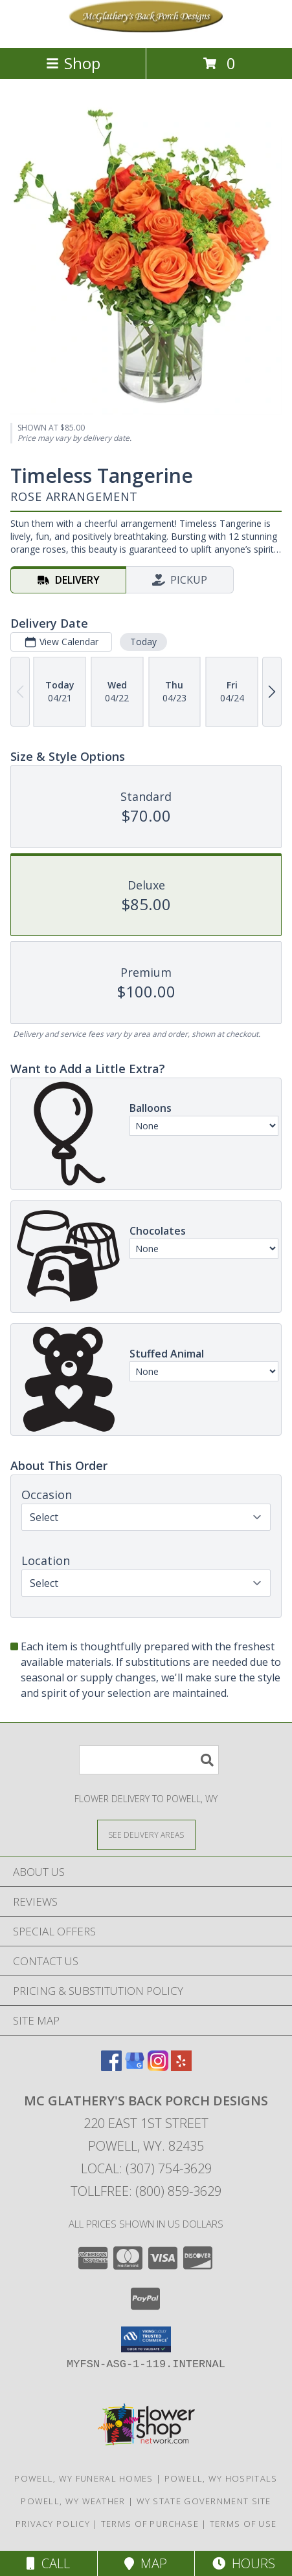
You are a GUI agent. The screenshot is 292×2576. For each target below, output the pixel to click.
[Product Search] (149, 1759)
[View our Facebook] (111, 2067)
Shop (73, 63)
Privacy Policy (53, 2523)
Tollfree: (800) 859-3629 (146, 2191)
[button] (146, 2339)
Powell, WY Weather (73, 2501)
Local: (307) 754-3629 (146, 2168)
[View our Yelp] (181, 2067)
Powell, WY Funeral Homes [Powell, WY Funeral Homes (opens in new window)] (83, 2478)
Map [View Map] (145, 2563)
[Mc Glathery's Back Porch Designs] (146, 29)
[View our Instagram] (158, 2067)
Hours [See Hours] (243, 2563)
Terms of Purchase (150, 2523)
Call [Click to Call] (48, 2563)
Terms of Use (243, 2523)
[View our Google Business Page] (134, 2067)
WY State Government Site (204, 2501)
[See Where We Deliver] (146, 1834)
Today (143, 641)
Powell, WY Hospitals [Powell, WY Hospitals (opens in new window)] (221, 2478)
